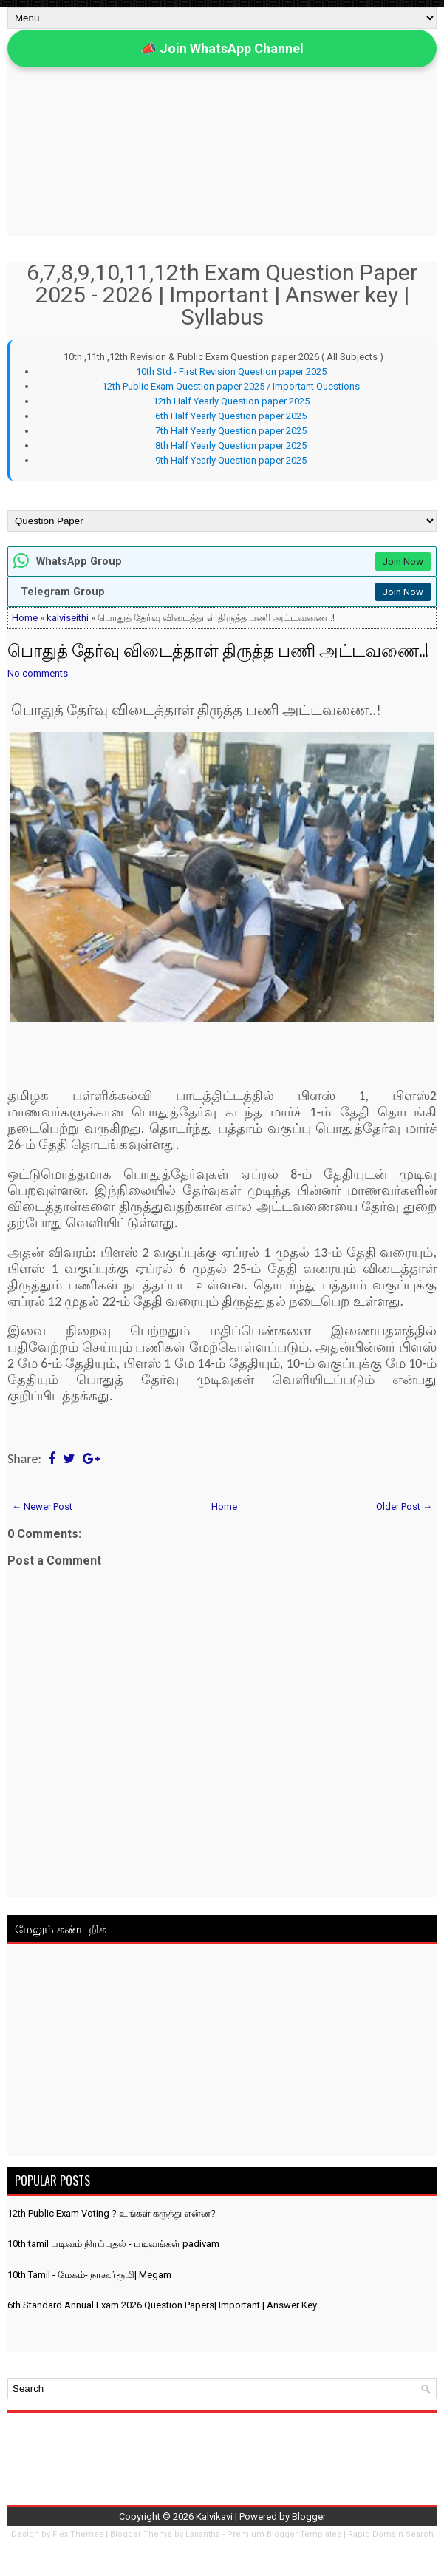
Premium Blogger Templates (284, 2534)
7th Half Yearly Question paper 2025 (231, 430)
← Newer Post (42, 1506)
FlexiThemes (77, 2534)
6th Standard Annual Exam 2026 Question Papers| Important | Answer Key (162, 2305)
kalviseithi (68, 617)
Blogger (309, 2516)
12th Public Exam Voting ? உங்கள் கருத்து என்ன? (111, 2213)
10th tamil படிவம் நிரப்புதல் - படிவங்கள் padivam (113, 2243)
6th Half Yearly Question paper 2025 (231, 415)
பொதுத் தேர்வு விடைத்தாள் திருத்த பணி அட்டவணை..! (217, 649)
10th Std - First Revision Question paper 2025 (231, 371)
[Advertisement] (222, 2052)
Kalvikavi (214, 2516)
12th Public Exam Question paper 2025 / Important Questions (231, 386)
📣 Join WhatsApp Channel (222, 48)
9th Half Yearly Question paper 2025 (231, 460)
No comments (37, 673)
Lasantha (202, 2534)
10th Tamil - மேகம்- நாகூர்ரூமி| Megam (89, 2274)
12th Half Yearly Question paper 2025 (231, 401)
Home (25, 617)
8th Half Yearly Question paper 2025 (231, 445)
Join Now (403, 561)
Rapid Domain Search (391, 2534)
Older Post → (404, 1506)
